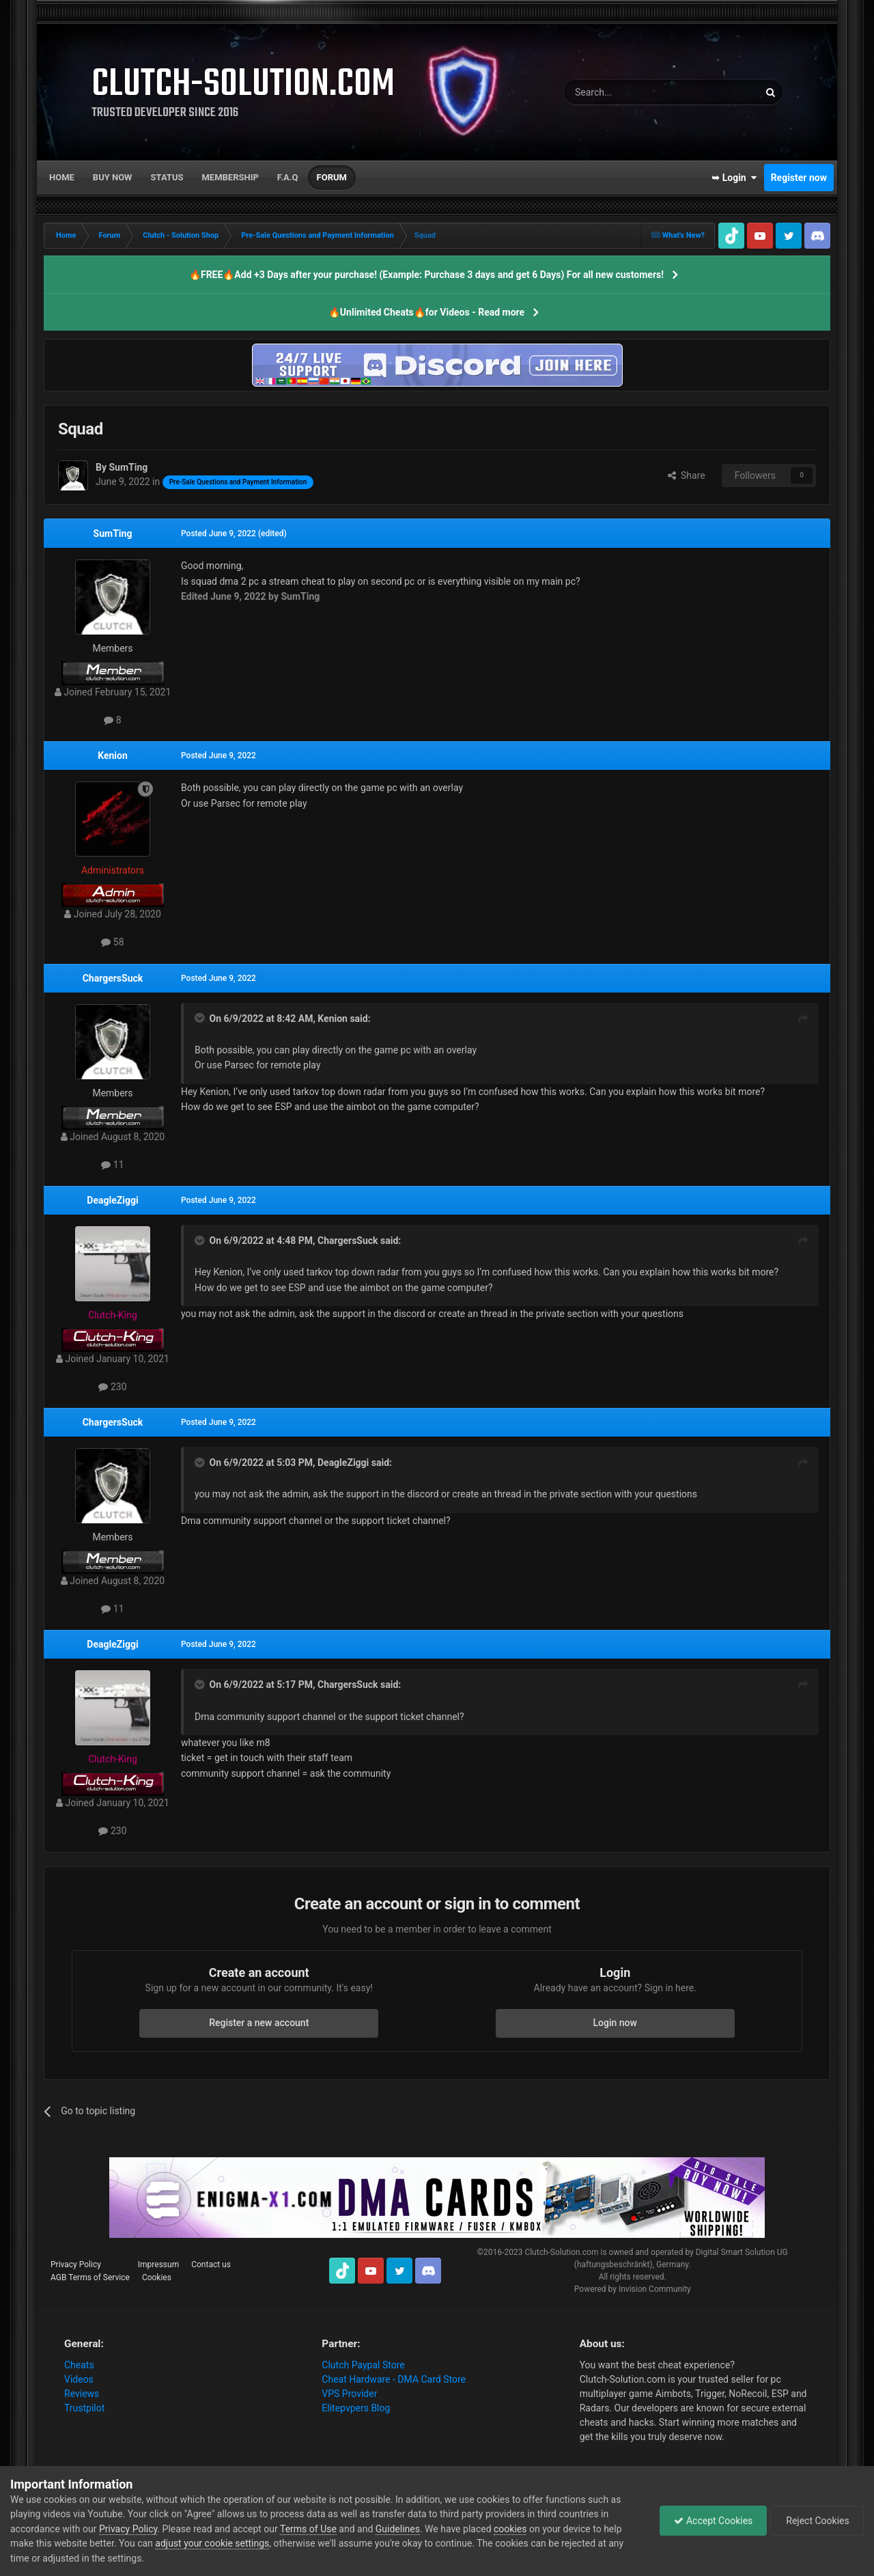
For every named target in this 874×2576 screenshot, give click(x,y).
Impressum (158, 2264)
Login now (615, 2022)
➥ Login (734, 177)
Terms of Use (308, 2528)
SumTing (113, 533)
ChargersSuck (113, 978)
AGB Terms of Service (90, 2277)
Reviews (81, 2393)
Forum (332, 177)
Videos (79, 2379)
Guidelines (398, 2528)
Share (686, 475)
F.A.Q (287, 177)
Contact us (211, 2264)
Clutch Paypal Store (363, 2364)
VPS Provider (349, 2393)
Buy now (112, 177)
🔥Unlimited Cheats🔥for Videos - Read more (426, 312)
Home (61, 177)
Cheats (79, 2364)
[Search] (629, 92)
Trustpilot (84, 2407)
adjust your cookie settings (212, 2543)
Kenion (113, 755)
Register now (799, 177)
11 (112, 1164)
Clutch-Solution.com (561, 2252)
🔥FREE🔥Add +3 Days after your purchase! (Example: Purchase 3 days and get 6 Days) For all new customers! (426, 274)
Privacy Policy (76, 2264)
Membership (229, 177)
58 (112, 942)
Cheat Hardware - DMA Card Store (394, 2379)
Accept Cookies (713, 2520)
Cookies (156, 2277)
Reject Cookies (816, 2520)
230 (112, 1386)
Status (167, 177)
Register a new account (259, 2022)
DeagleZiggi (112, 1200)
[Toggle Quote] (201, 1017)
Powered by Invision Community (632, 2289)
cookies (510, 2528)
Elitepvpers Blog (356, 2407)
